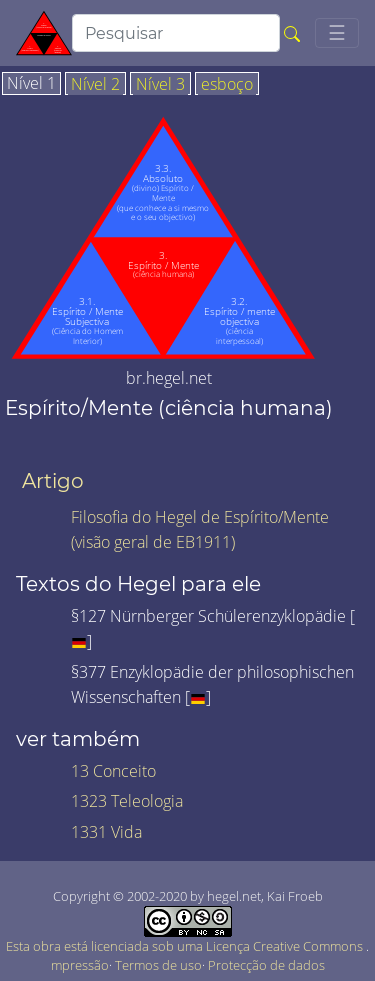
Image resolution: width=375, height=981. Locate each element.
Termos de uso (158, 965)
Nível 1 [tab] (31, 84)
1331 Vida (106, 832)
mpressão (80, 965)
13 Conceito (113, 771)
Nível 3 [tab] (160, 85)
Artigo (53, 481)
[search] (176, 33)
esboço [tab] (227, 85)
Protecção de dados (266, 965)
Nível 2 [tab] (95, 85)
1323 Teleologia (127, 801)
